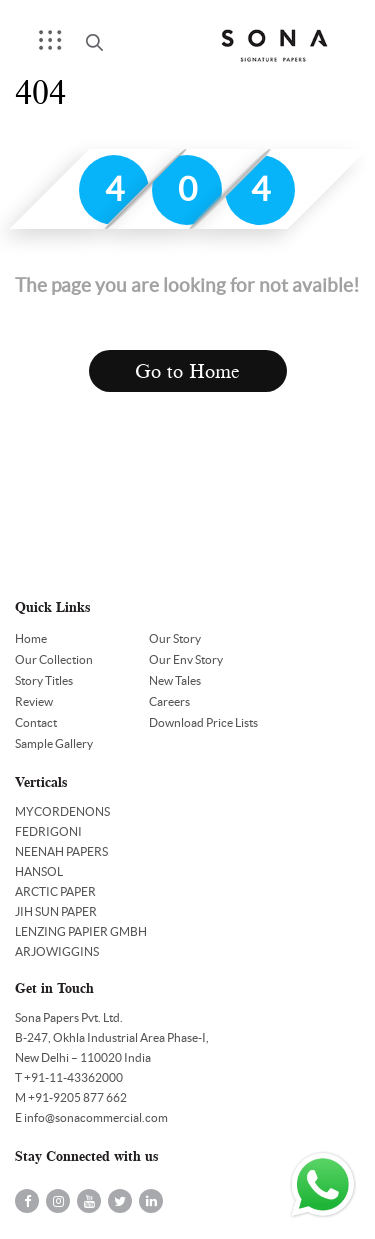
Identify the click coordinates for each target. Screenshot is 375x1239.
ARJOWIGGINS (57, 951)
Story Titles (44, 680)
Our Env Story (186, 659)
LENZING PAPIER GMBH (81, 931)
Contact (36, 722)
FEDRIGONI (48, 831)
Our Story (175, 638)
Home (31, 638)
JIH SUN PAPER (56, 911)
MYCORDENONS (62, 811)
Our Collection (54, 659)
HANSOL (39, 871)
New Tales (175, 680)
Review (34, 701)
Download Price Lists (203, 722)
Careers (169, 701)
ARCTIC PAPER (55, 891)
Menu (57, 46)
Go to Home (187, 371)
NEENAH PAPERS (61, 851)
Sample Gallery (54, 743)
